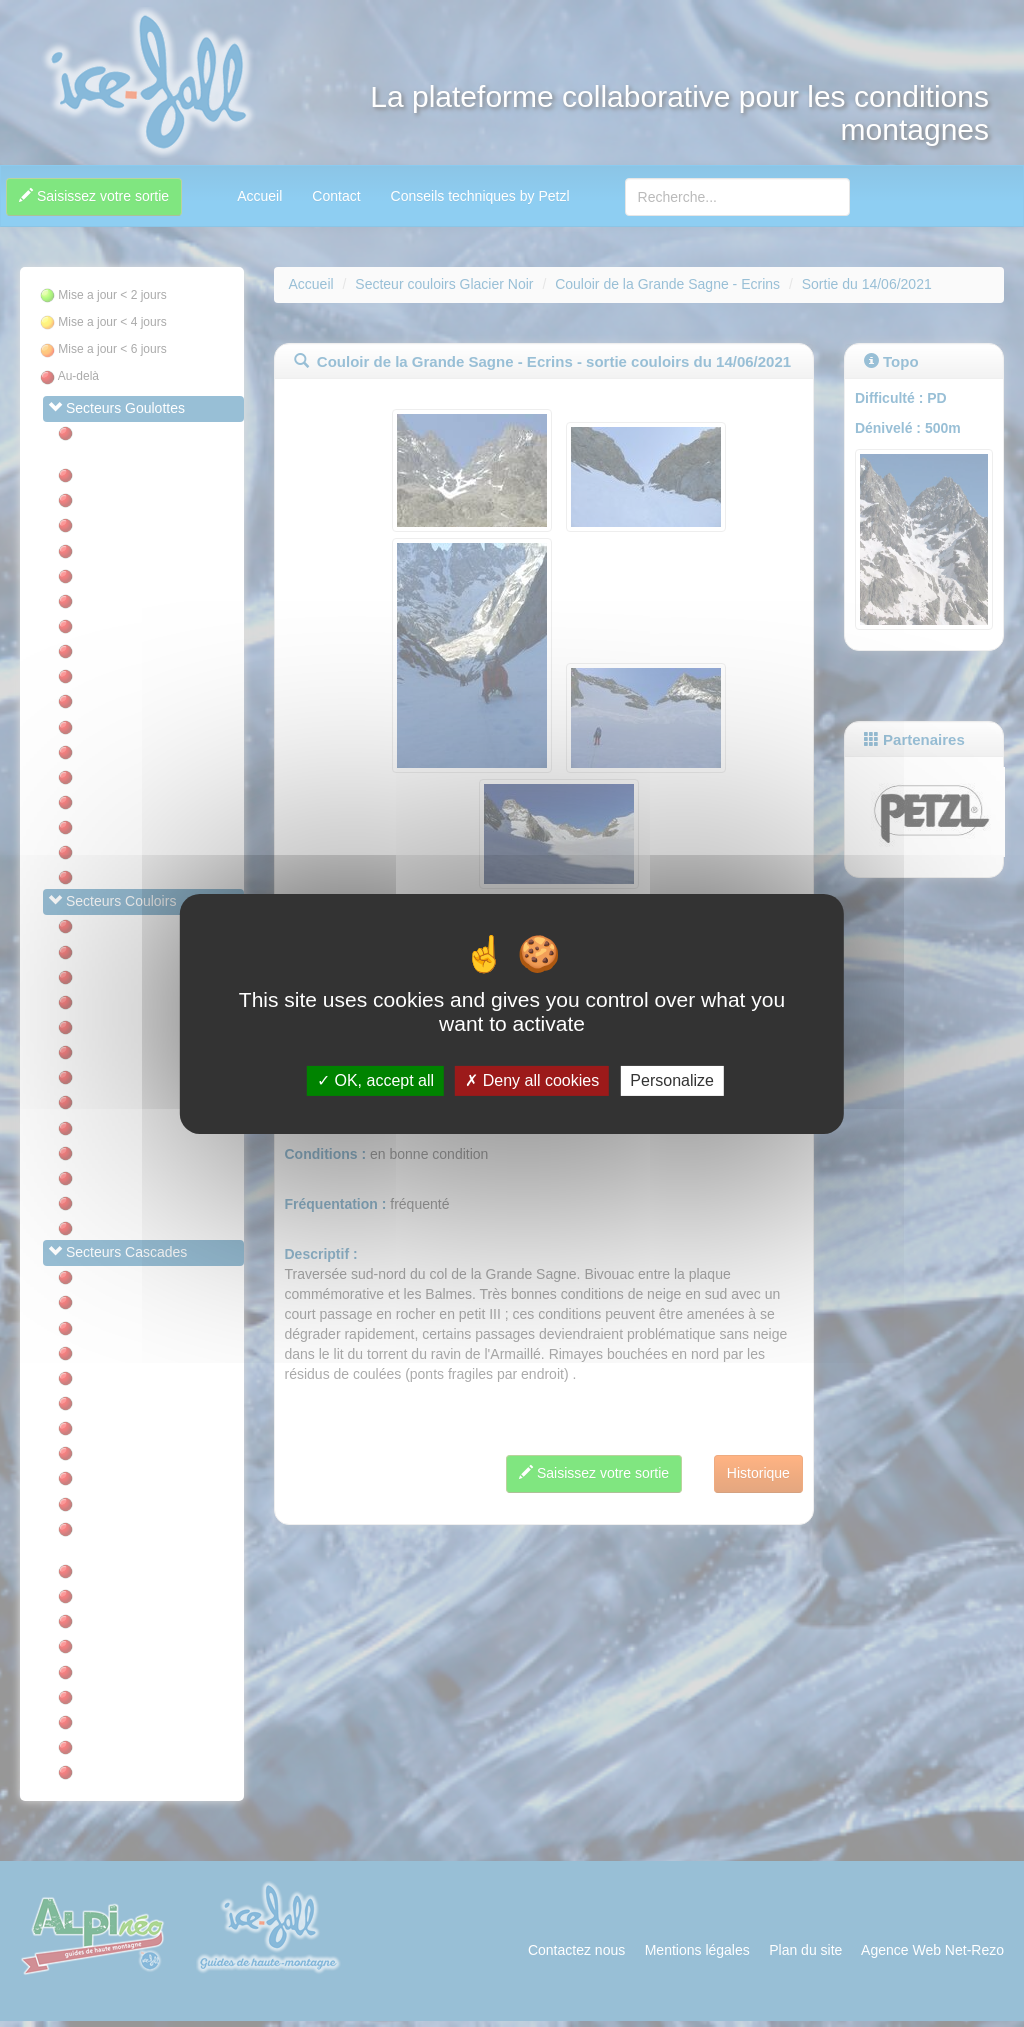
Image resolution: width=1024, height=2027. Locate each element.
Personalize (672, 1080)
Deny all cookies (532, 1080)
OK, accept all (375, 1080)
